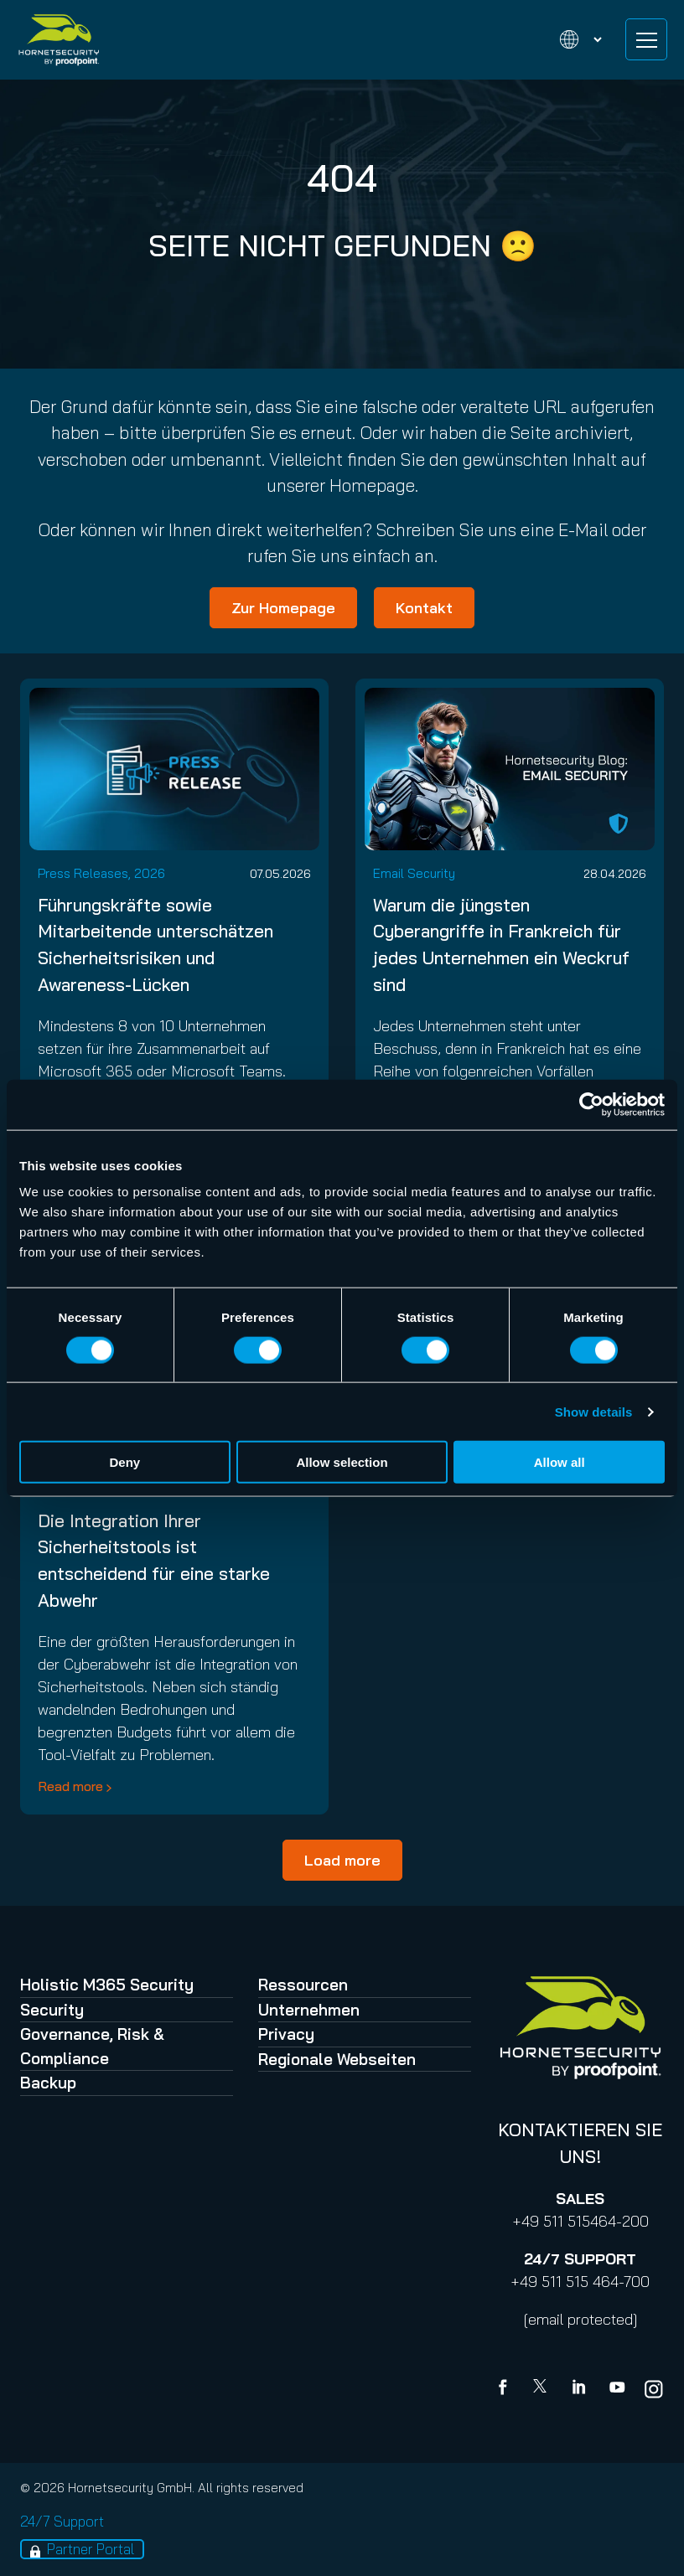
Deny (124, 1462)
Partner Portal (90, 2549)
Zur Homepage (283, 607)
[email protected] (580, 2319)
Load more (342, 1860)
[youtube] (617, 2389)
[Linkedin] (580, 2389)
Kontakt (424, 607)
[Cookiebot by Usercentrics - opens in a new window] (591, 1104)
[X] (543, 2389)
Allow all (559, 1462)
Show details (594, 1411)
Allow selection (341, 1462)
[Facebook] (506, 2389)
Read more (70, 1786)
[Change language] (570, 39)
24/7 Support (62, 2521)
